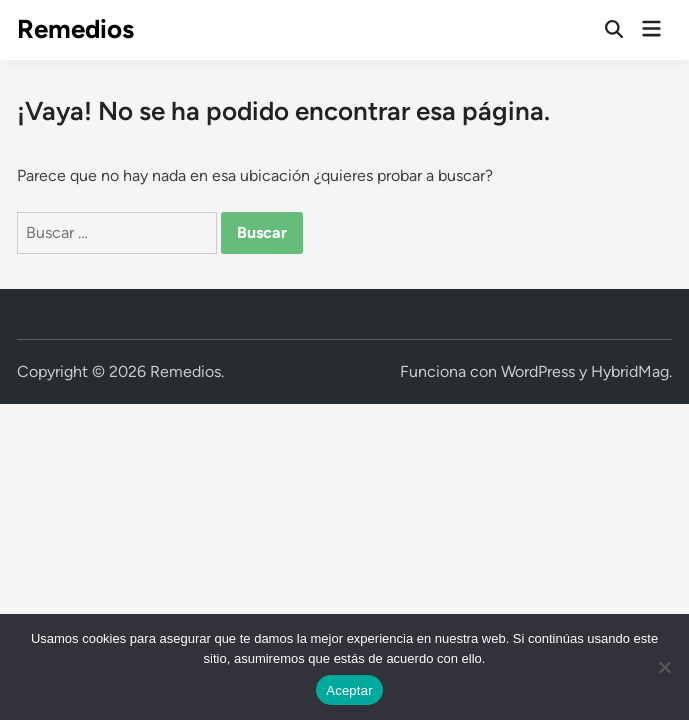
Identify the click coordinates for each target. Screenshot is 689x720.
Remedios (75, 29)
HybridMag (630, 371)
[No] (664, 667)
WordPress (538, 371)
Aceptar (349, 690)
